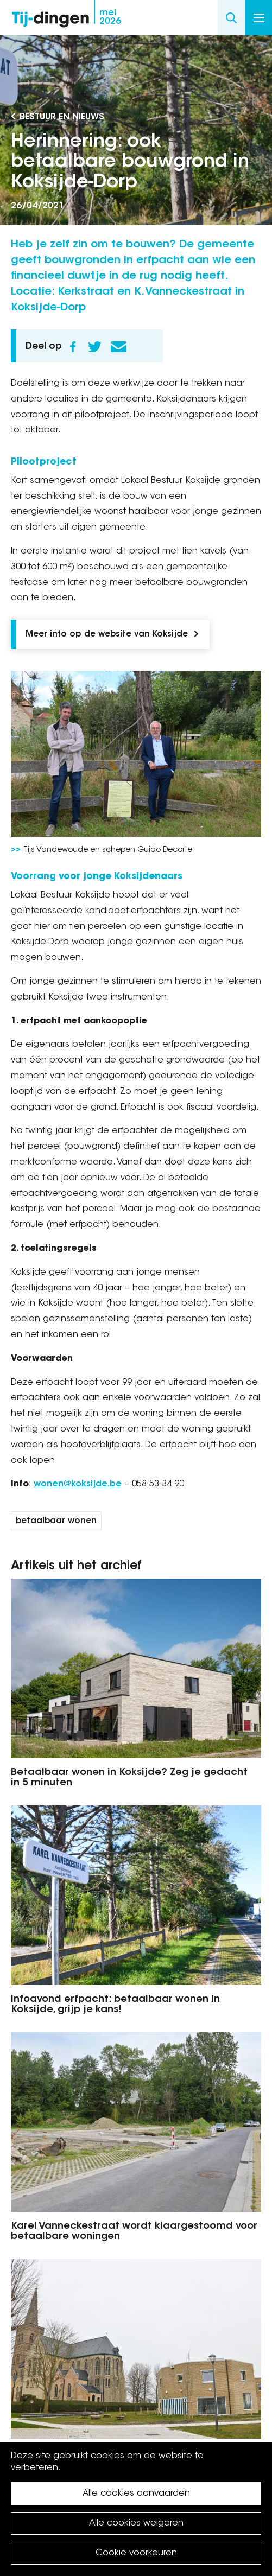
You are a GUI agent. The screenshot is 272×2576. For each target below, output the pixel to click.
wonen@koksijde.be (78, 1484)
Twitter (94, 346)
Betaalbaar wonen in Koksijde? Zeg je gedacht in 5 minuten (129, 1778)
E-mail (118, 346)
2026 (110, 17)
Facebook (73, 346)
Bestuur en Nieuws (62, 117)
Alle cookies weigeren (136, 2523)
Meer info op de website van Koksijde (107, 635)
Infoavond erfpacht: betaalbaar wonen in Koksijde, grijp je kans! (115, 2005)
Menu (259, 18)
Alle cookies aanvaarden (136, 2493)
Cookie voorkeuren (136, 2553)
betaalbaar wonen (56, 1521)
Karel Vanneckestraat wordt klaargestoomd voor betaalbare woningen (134, 2232)
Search (231, 17)
